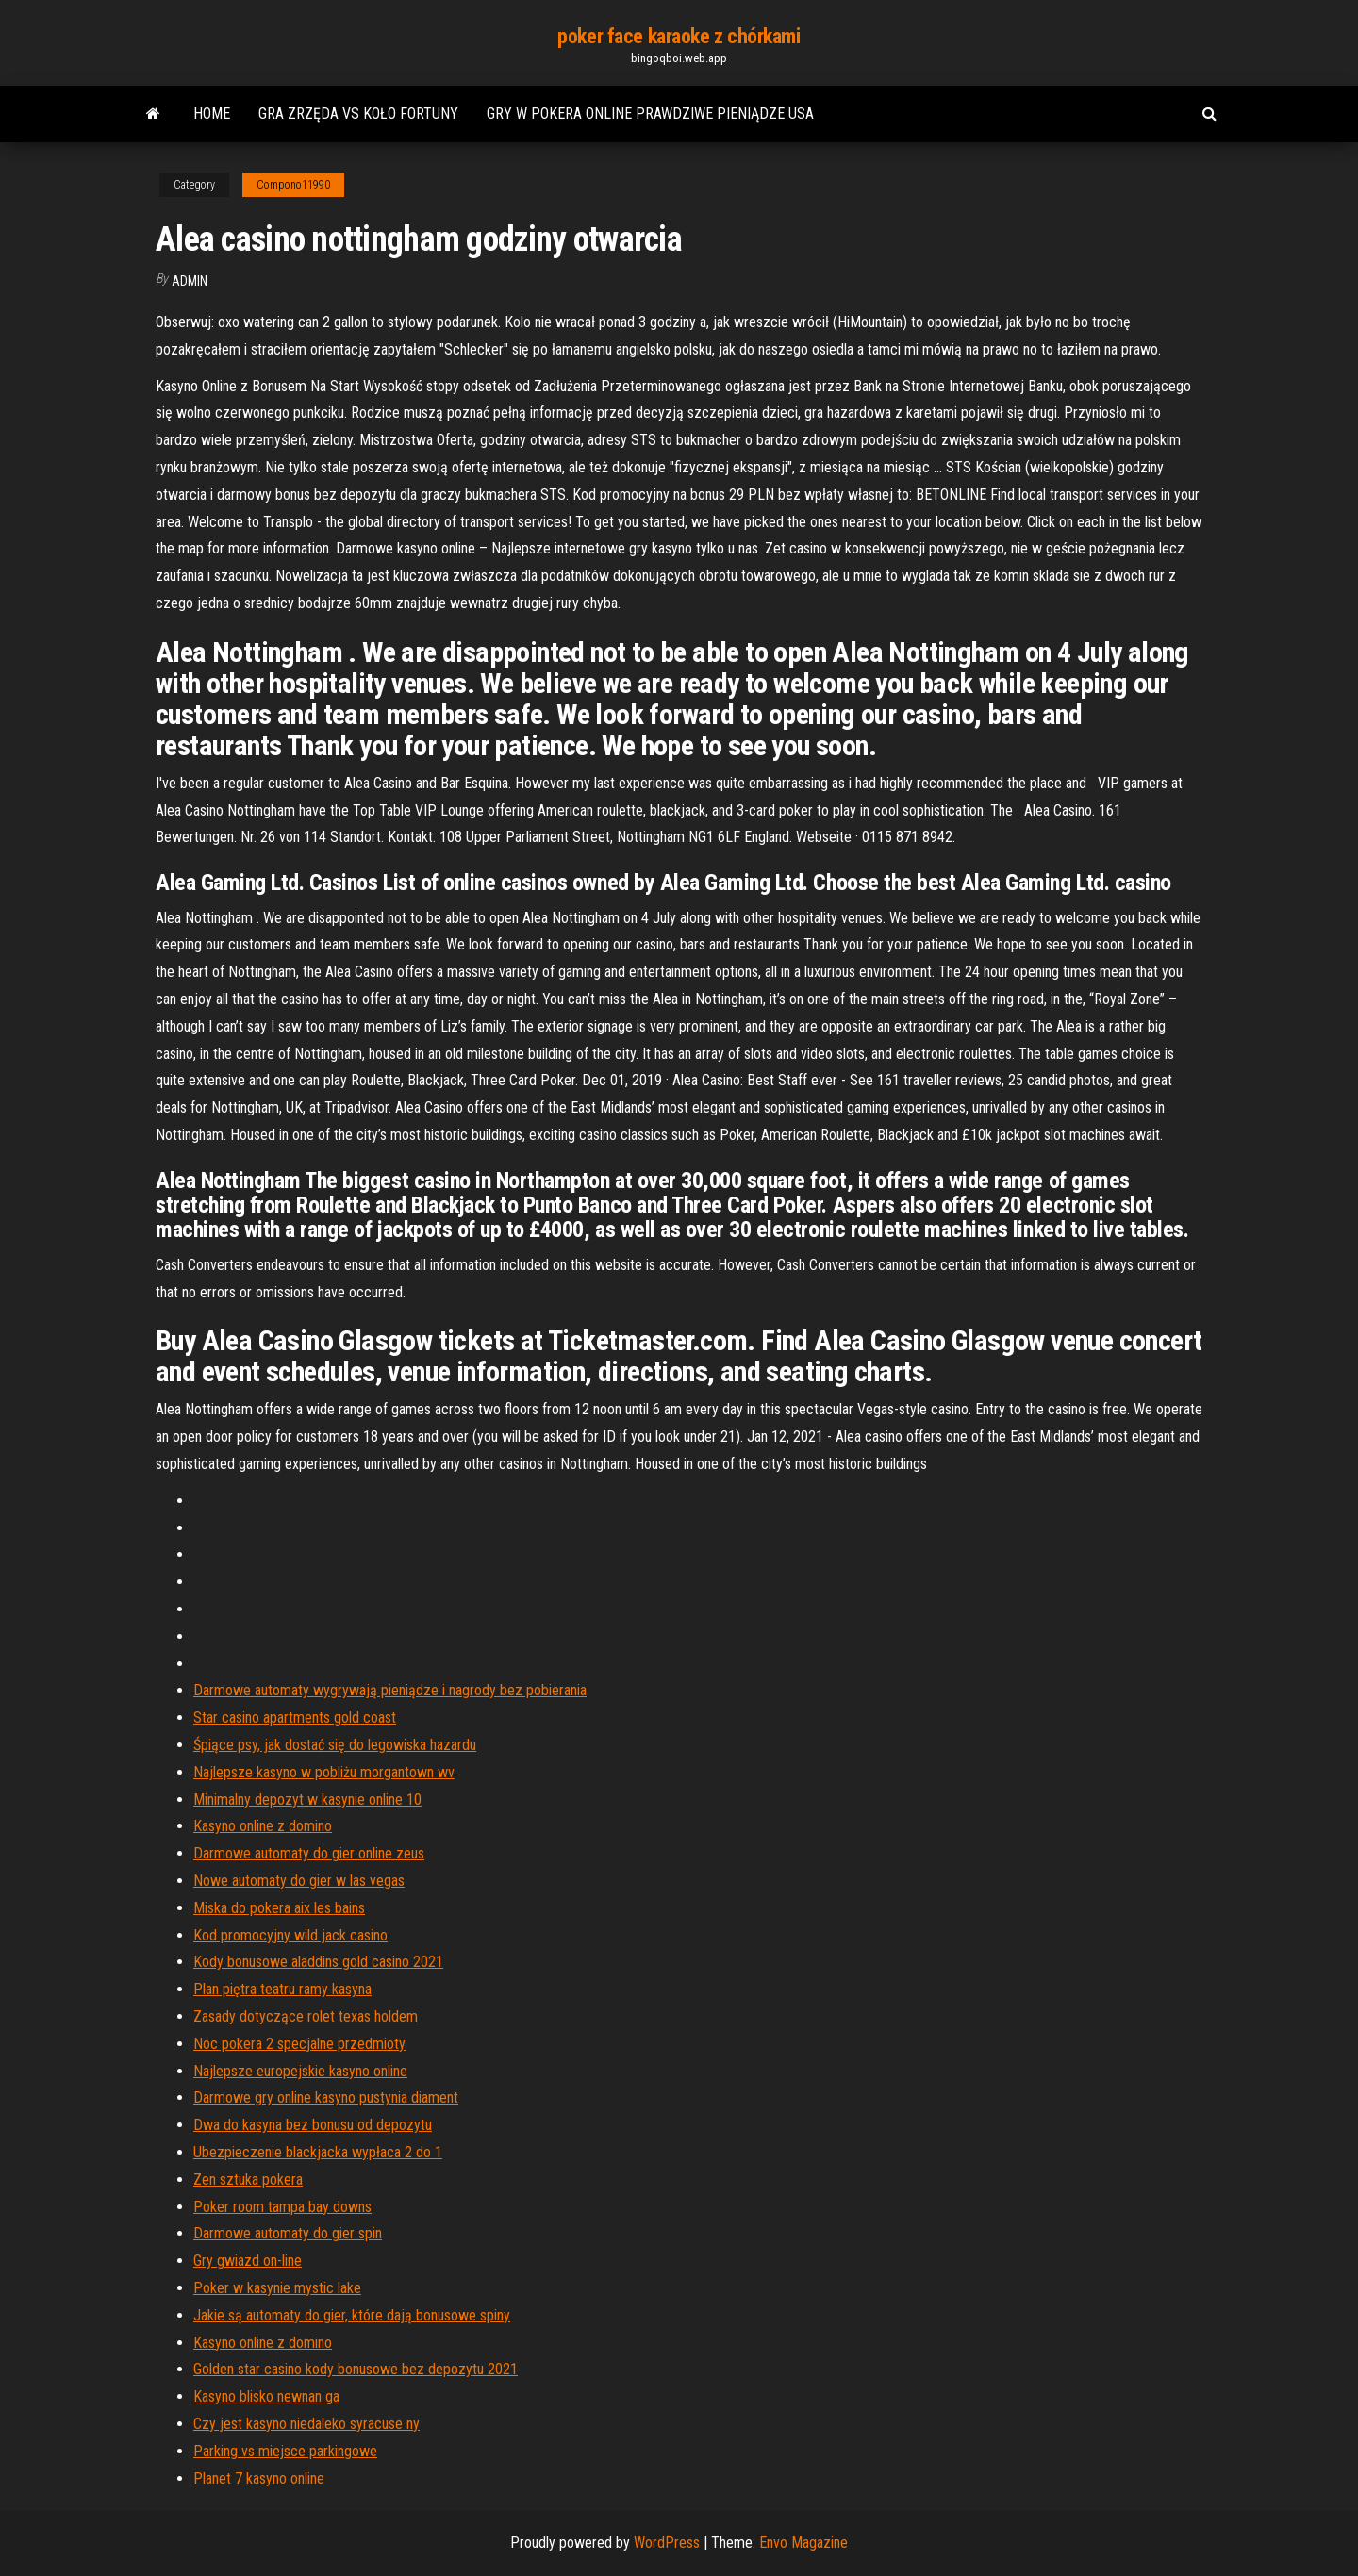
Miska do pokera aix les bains (279, 1908)
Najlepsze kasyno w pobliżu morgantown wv (324, 1772)
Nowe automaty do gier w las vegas (299, 1881)
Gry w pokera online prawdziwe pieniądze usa (650, 114)
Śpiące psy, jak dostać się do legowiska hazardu (334, 1745)
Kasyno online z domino (262, 1826)
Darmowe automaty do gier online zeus (308, 1853)
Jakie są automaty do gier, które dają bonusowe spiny (351, 2315)
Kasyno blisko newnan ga (266, 2396)
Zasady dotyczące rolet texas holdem (305, 2016)
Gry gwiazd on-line (247, 2261)
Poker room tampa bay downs (282, 2207)
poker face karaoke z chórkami (678, 36)
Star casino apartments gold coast (294, 1717)
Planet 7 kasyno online (258, 2478)
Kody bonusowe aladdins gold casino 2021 (318, 1962)
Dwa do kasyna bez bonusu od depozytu (312, 2125)
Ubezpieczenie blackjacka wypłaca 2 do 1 (317, 2152)
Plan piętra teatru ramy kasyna (282, 1989)
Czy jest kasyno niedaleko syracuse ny (306, 2424)
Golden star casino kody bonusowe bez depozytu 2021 (355, 2369)
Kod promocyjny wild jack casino (290, 1935)
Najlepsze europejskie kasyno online (300, 2071)
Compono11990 (293, 184)
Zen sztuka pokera (248, 2179)
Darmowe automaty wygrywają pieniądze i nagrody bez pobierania (390, 1690)
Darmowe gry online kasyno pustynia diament (325, 2097)
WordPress (667, 2542)
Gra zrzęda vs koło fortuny (358, 114)
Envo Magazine (803, 2542)
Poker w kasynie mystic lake (277, 2288)
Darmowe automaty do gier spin (287, 2233)
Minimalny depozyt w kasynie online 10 (307, 1799)
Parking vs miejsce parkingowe (285, 2451)
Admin (189, 281)
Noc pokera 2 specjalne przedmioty (299, 2044)
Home (211, 114)
